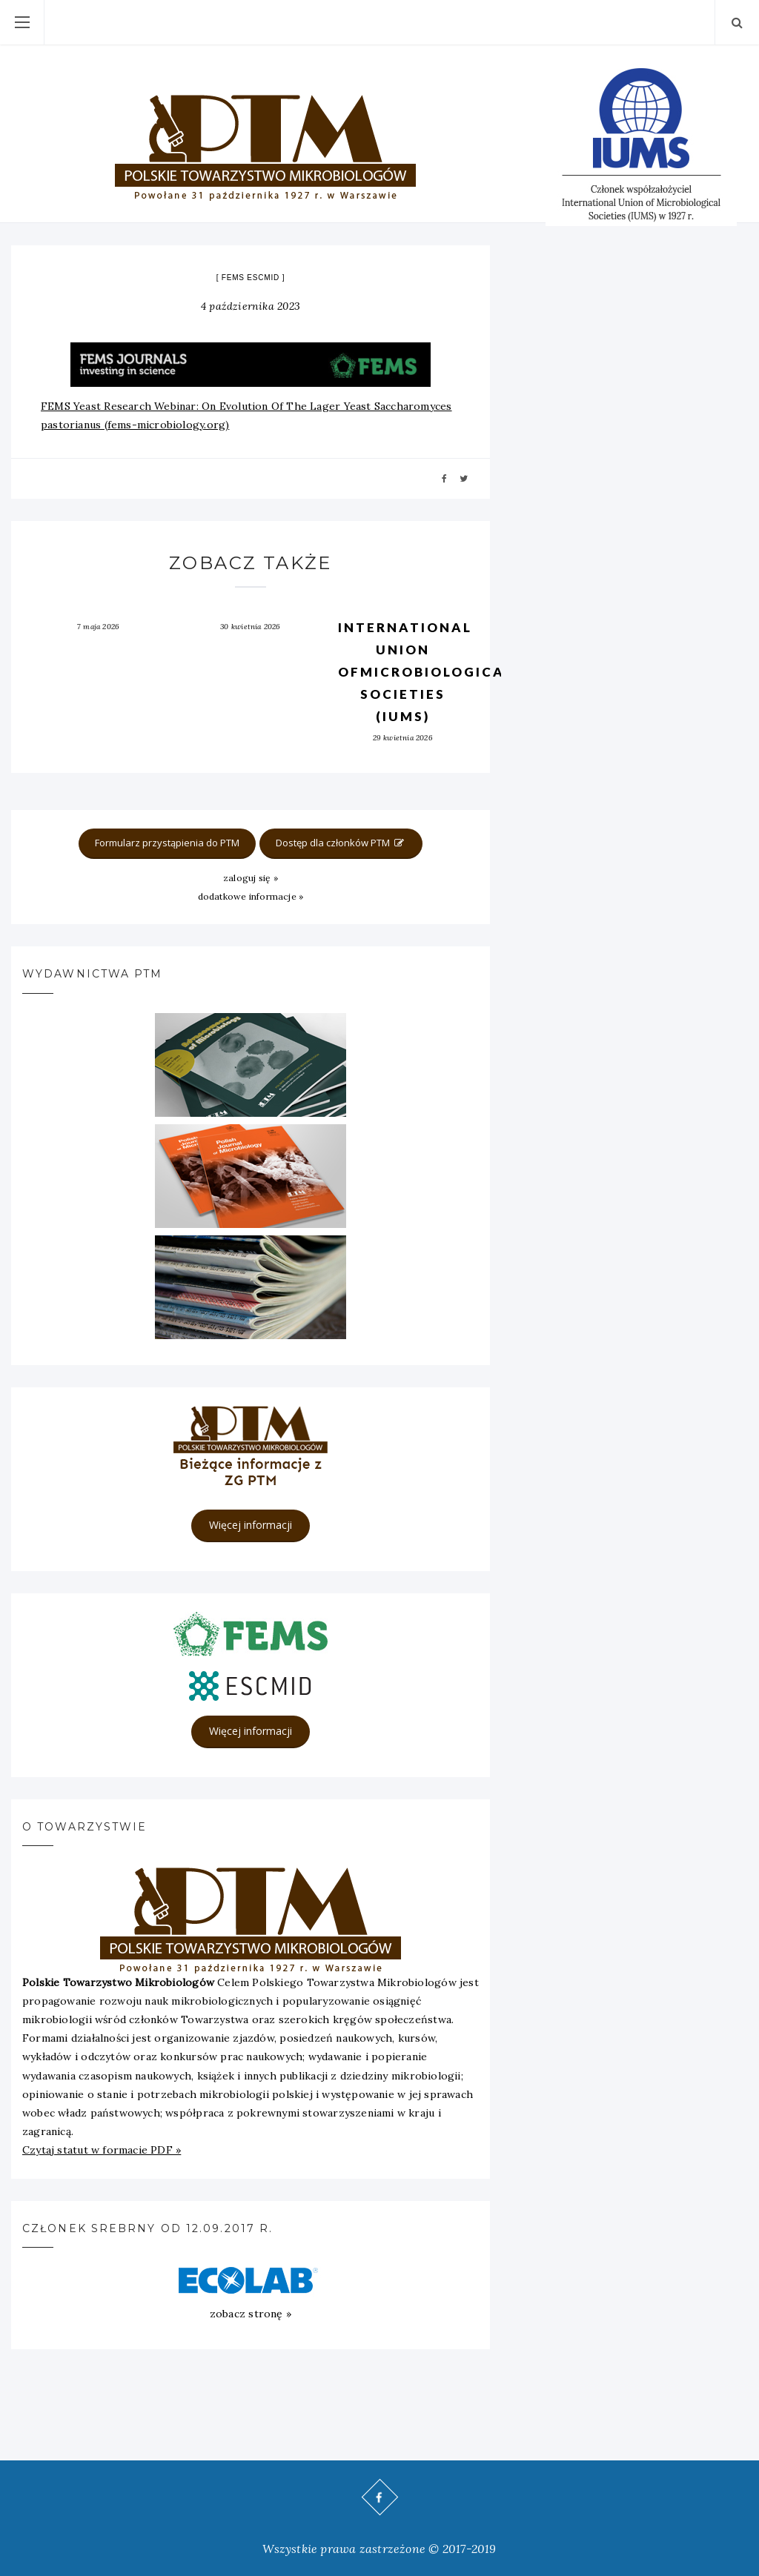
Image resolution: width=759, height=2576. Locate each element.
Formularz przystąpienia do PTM (167, 842)
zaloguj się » (250, 877)
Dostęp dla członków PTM (341, 842)
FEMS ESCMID (250, 277)
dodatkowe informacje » (251, 896)
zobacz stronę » (250, 2313)
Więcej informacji (250, 1525)
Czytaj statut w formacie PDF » (101, 2150)
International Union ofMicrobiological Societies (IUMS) (426, 672)
